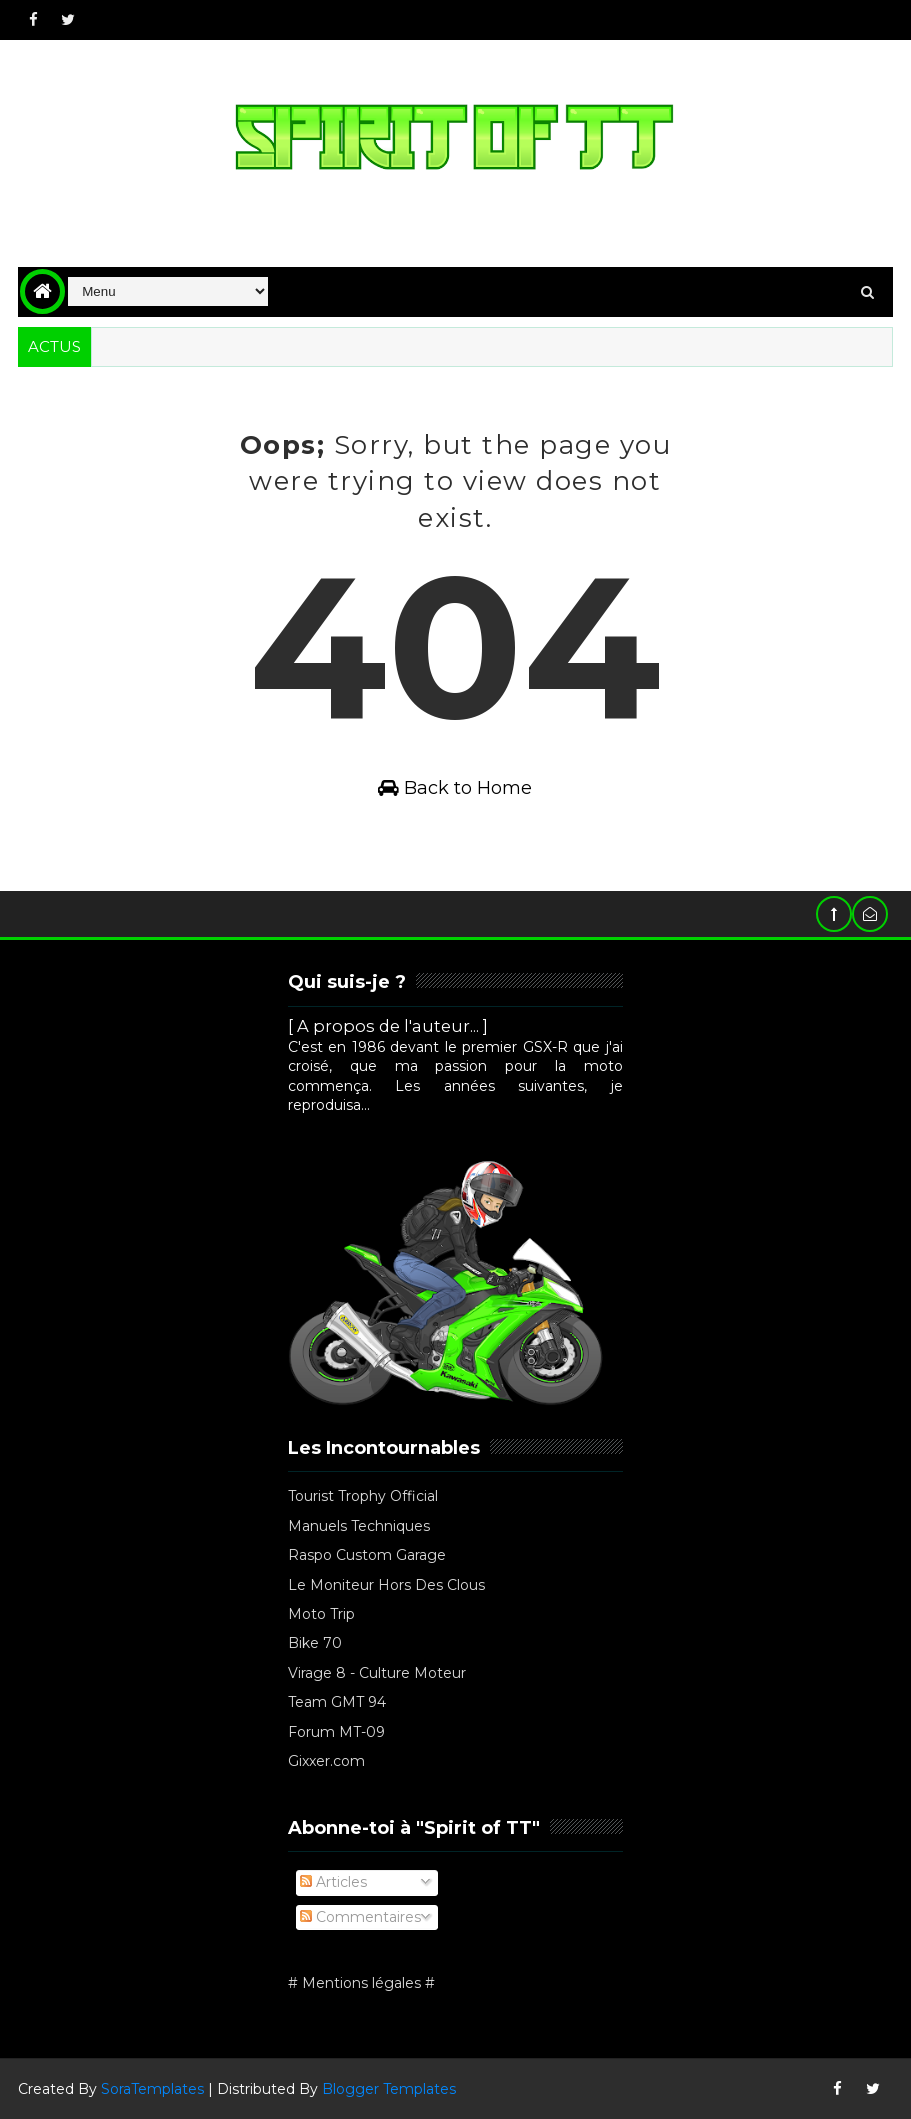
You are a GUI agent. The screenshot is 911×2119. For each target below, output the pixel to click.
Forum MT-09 (336, 1732)
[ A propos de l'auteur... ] (388, 1026)
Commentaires (360, 1917)
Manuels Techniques (359, 1526)
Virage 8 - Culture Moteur (377, 1673)
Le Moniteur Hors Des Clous (386, 1585)
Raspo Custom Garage (367, 1555)
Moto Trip (321, 1614)
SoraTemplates (152, 2089)
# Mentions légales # (361, 1983)
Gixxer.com (326, 1761)
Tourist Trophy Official (363, 1496)
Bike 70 (315, 1643)
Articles (333, 1882)
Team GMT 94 (337, 1702)
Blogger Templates (389, 2089)
